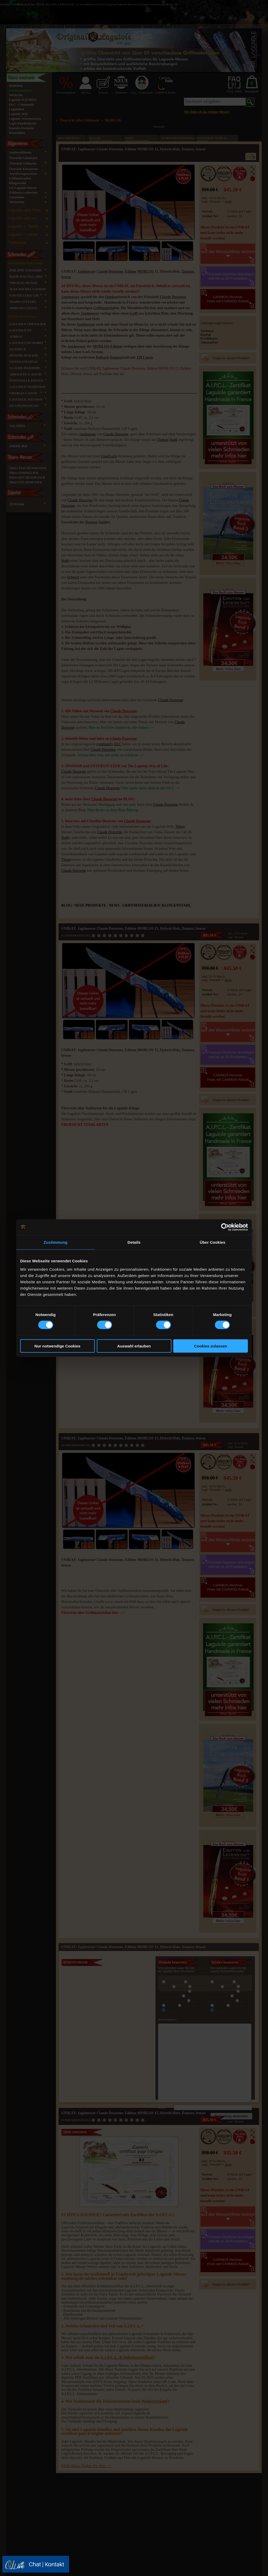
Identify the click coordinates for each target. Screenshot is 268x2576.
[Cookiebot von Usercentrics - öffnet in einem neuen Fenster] (225, 1227)
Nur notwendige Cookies (58, 1346)
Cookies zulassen (210, 1346)
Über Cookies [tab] (212, 1242)
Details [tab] (134, 1242)
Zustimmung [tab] (56, 1242)
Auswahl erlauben (134, 1346)
